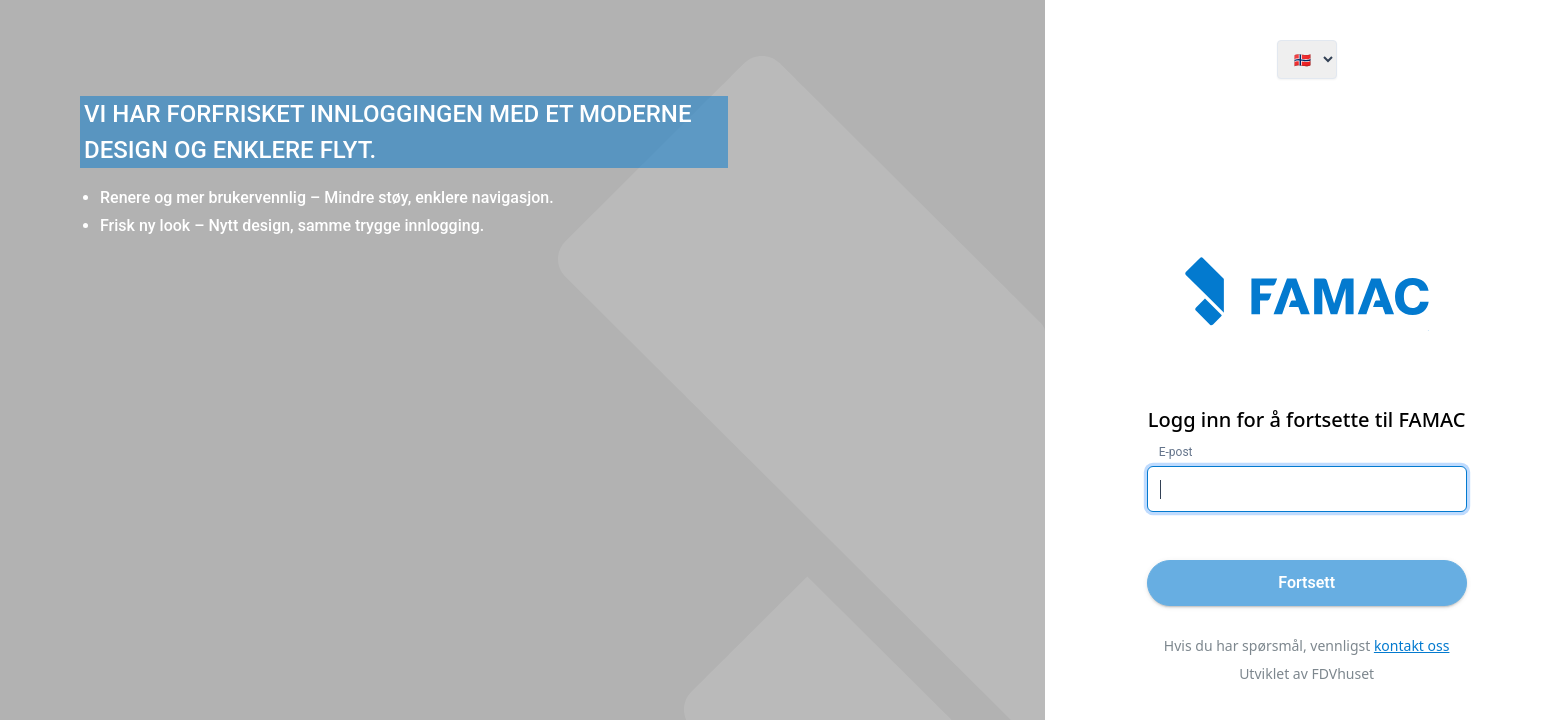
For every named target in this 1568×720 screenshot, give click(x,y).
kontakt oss (1412, 645)
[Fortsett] (1307, 583)
